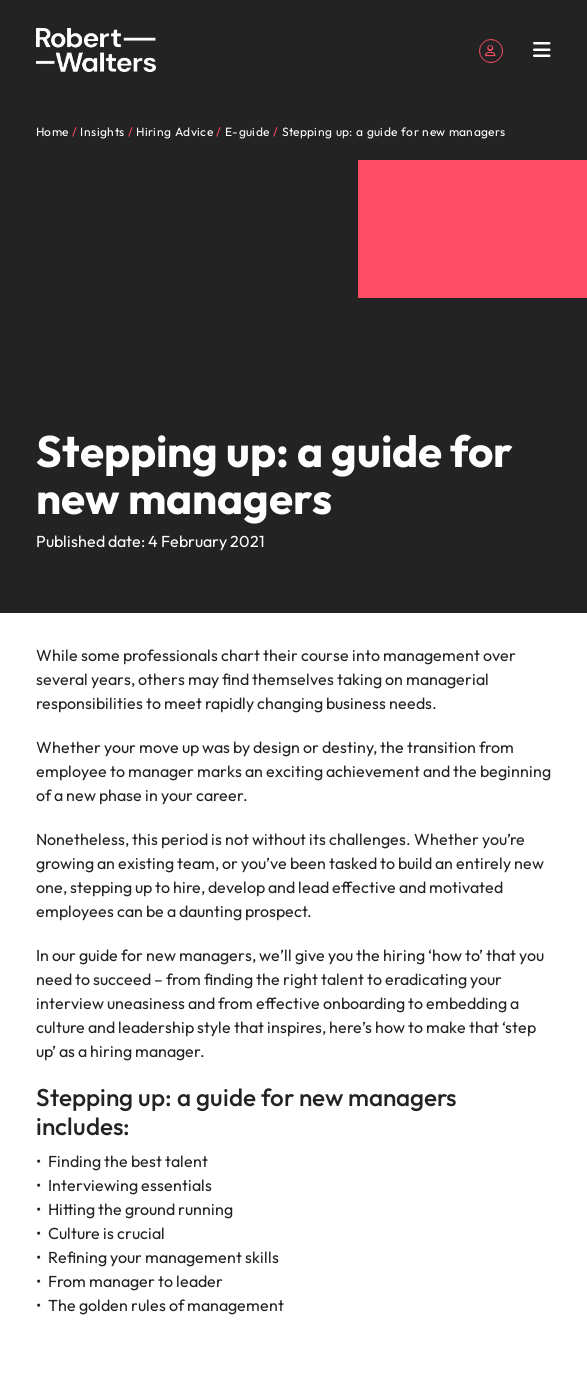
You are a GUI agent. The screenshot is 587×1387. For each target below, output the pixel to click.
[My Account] (491, 49)
